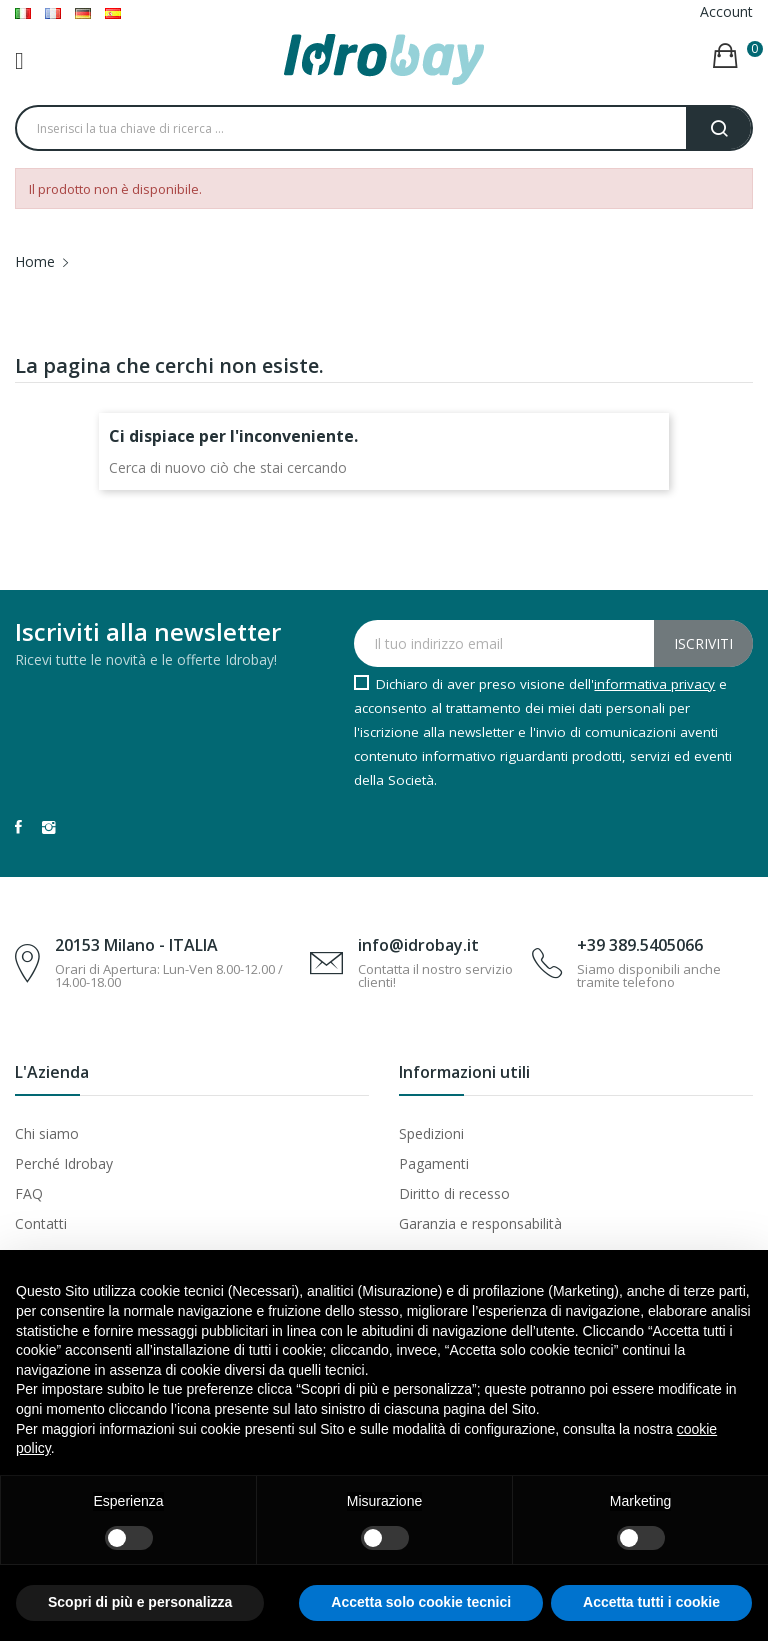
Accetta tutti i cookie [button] (651, 1602)
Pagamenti (434, 1163)
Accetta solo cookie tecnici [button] (421, 1602)
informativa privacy (654, 684)
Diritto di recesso (454, 1193)
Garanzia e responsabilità (480, 1223)
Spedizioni (431, 1133)
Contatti (41, 1223)
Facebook (18, 827)
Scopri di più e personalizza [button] (140, 1602)
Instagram (49, 827)
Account (726, 11)
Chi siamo (47, 1133)
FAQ (29, 1193)
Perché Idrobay (64, 1163)
